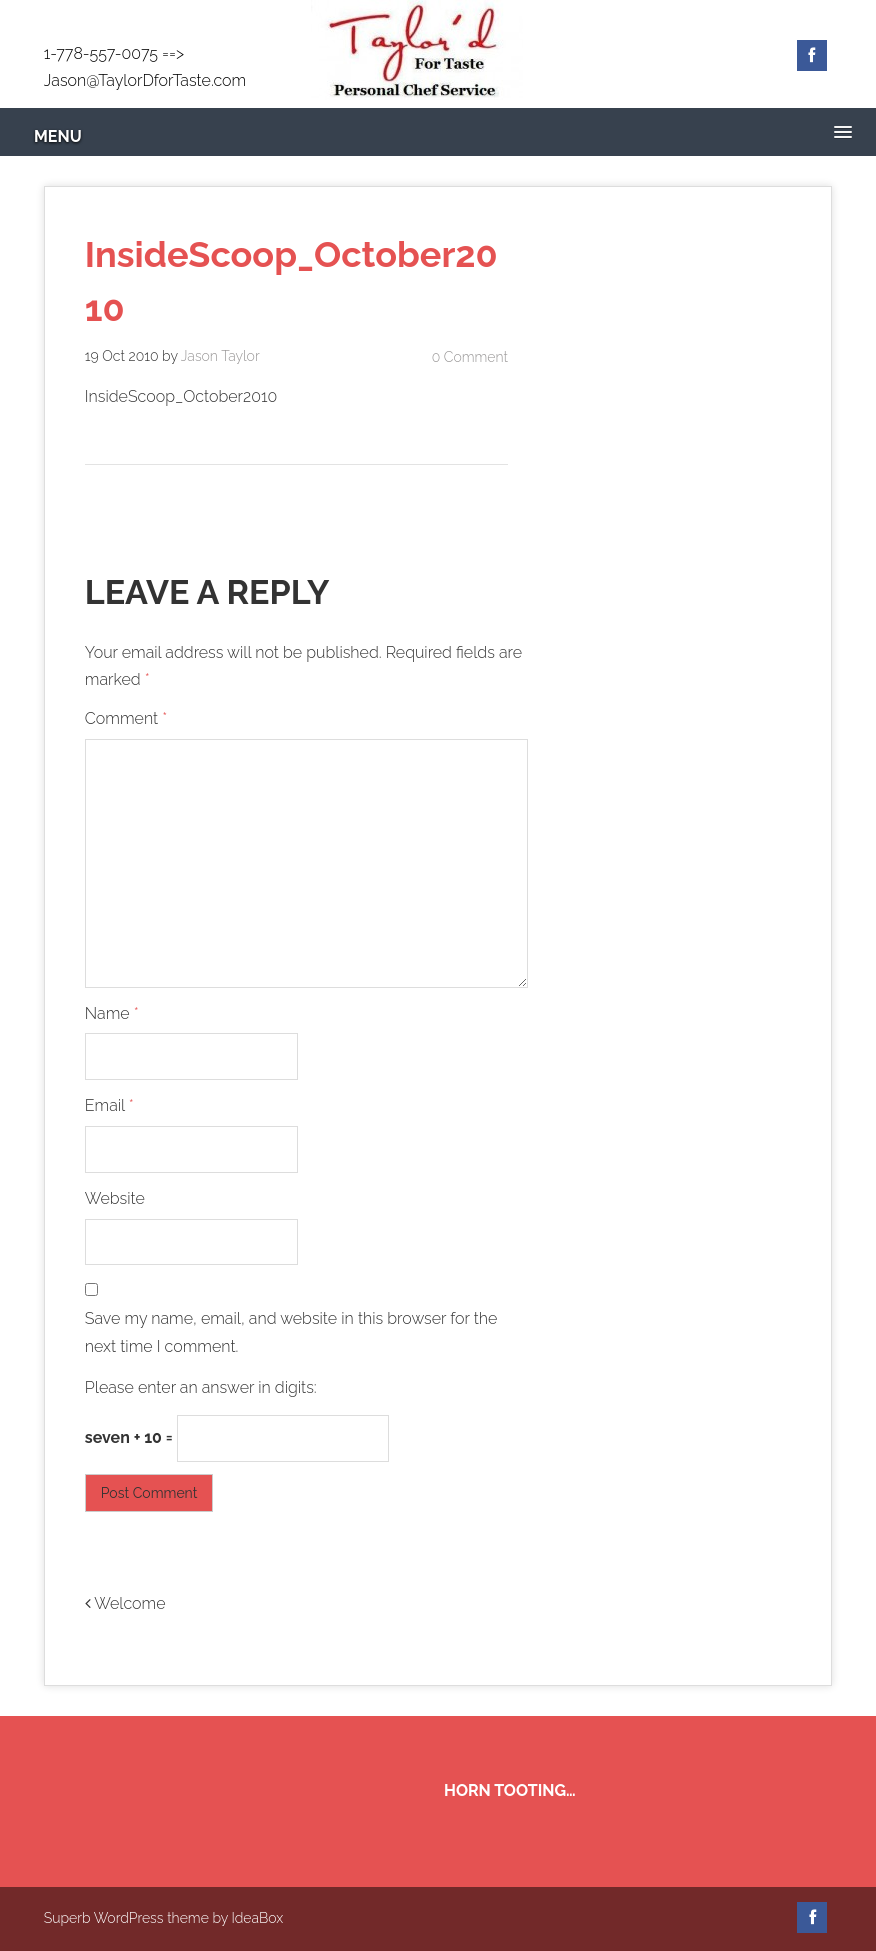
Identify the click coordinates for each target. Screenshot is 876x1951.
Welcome (125, 1603)
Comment (126, 718)
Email (109, 1105)
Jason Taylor (220, 356)
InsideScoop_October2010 (181, 396)
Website (115, 1198)
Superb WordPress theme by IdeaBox (163, 1918)
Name (112, 1013)
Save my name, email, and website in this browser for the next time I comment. (291, 1333)
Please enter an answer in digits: (201, 1387)
